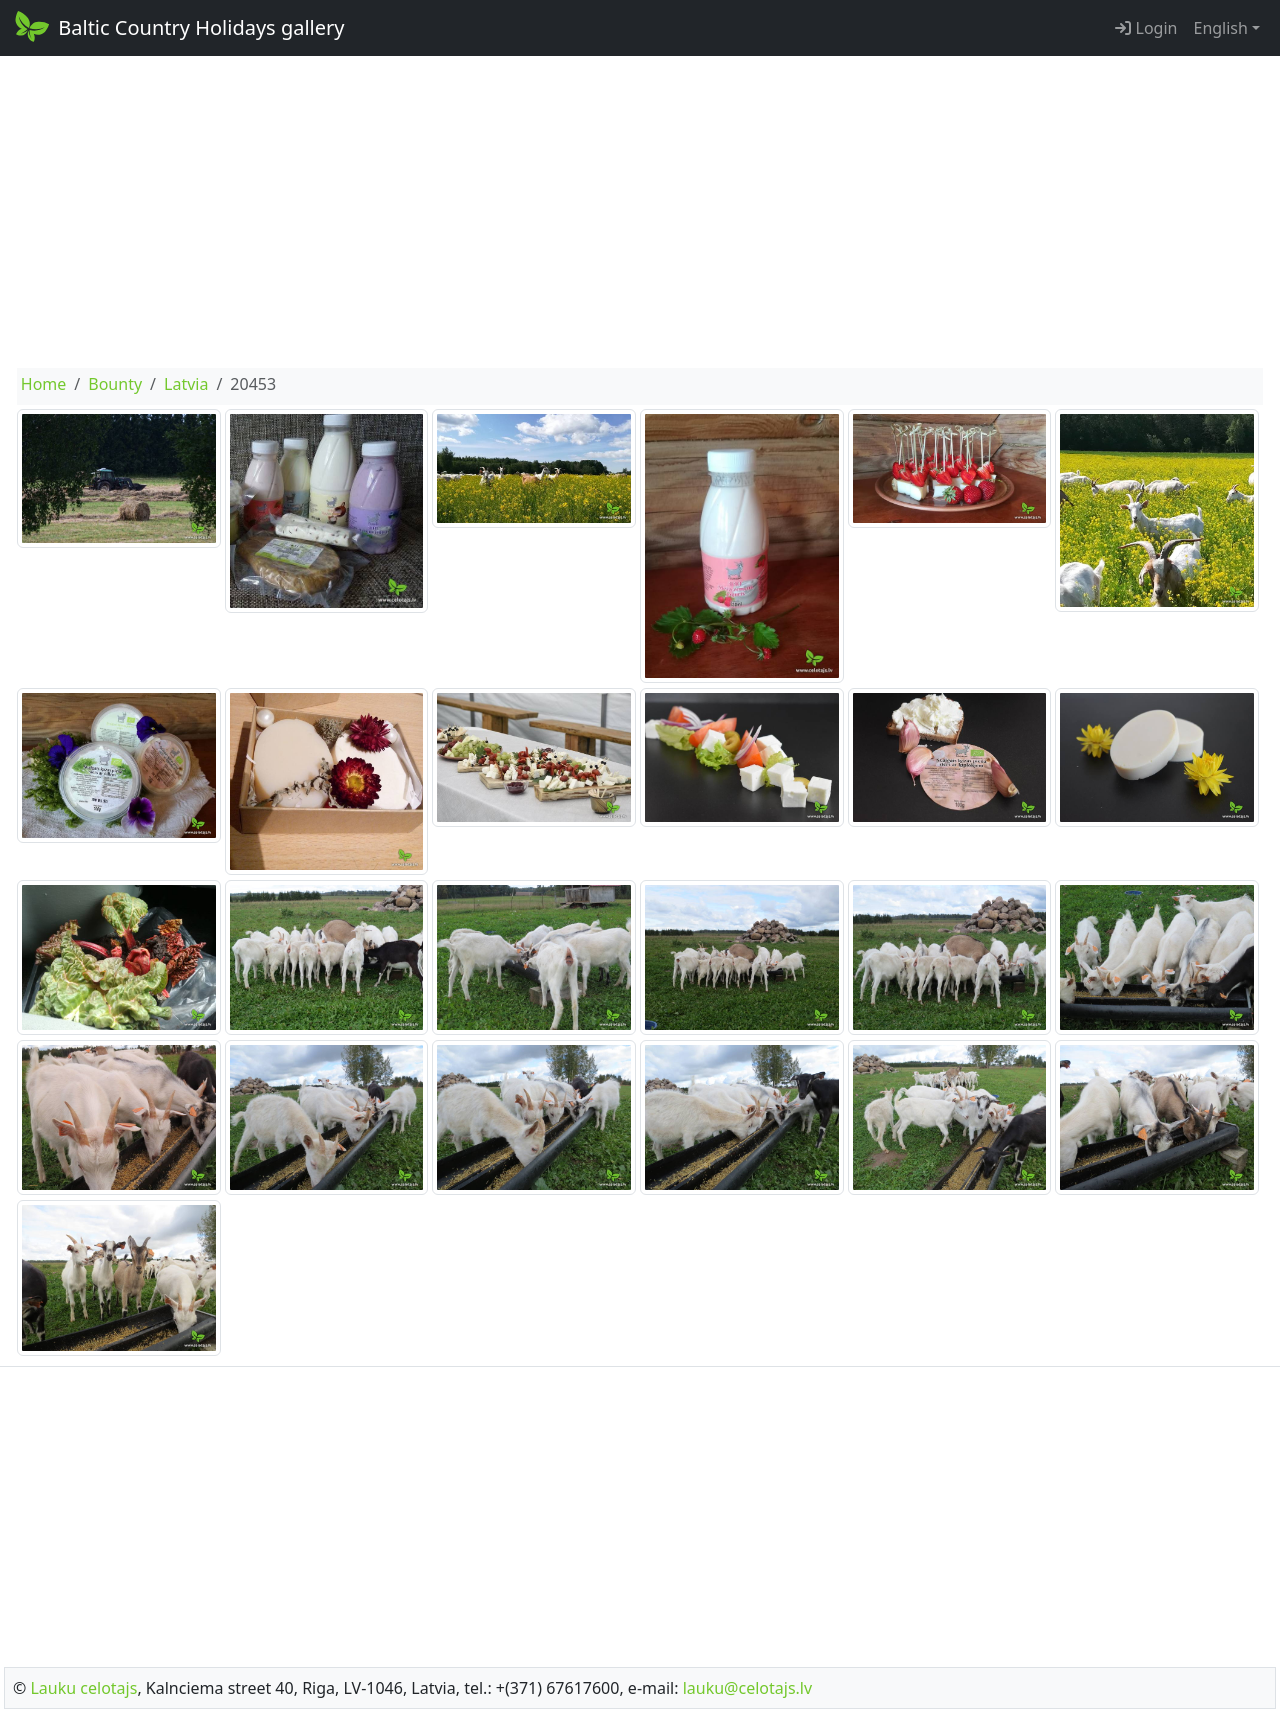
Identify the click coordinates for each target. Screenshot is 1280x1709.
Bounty (115, 384)
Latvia (186, 384)
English (1220, 28)
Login (1146, 28)
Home (44, 384)
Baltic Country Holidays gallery (178, 26)
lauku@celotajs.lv (747, 1688)
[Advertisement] (640, 212)
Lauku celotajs (83, 1688)
